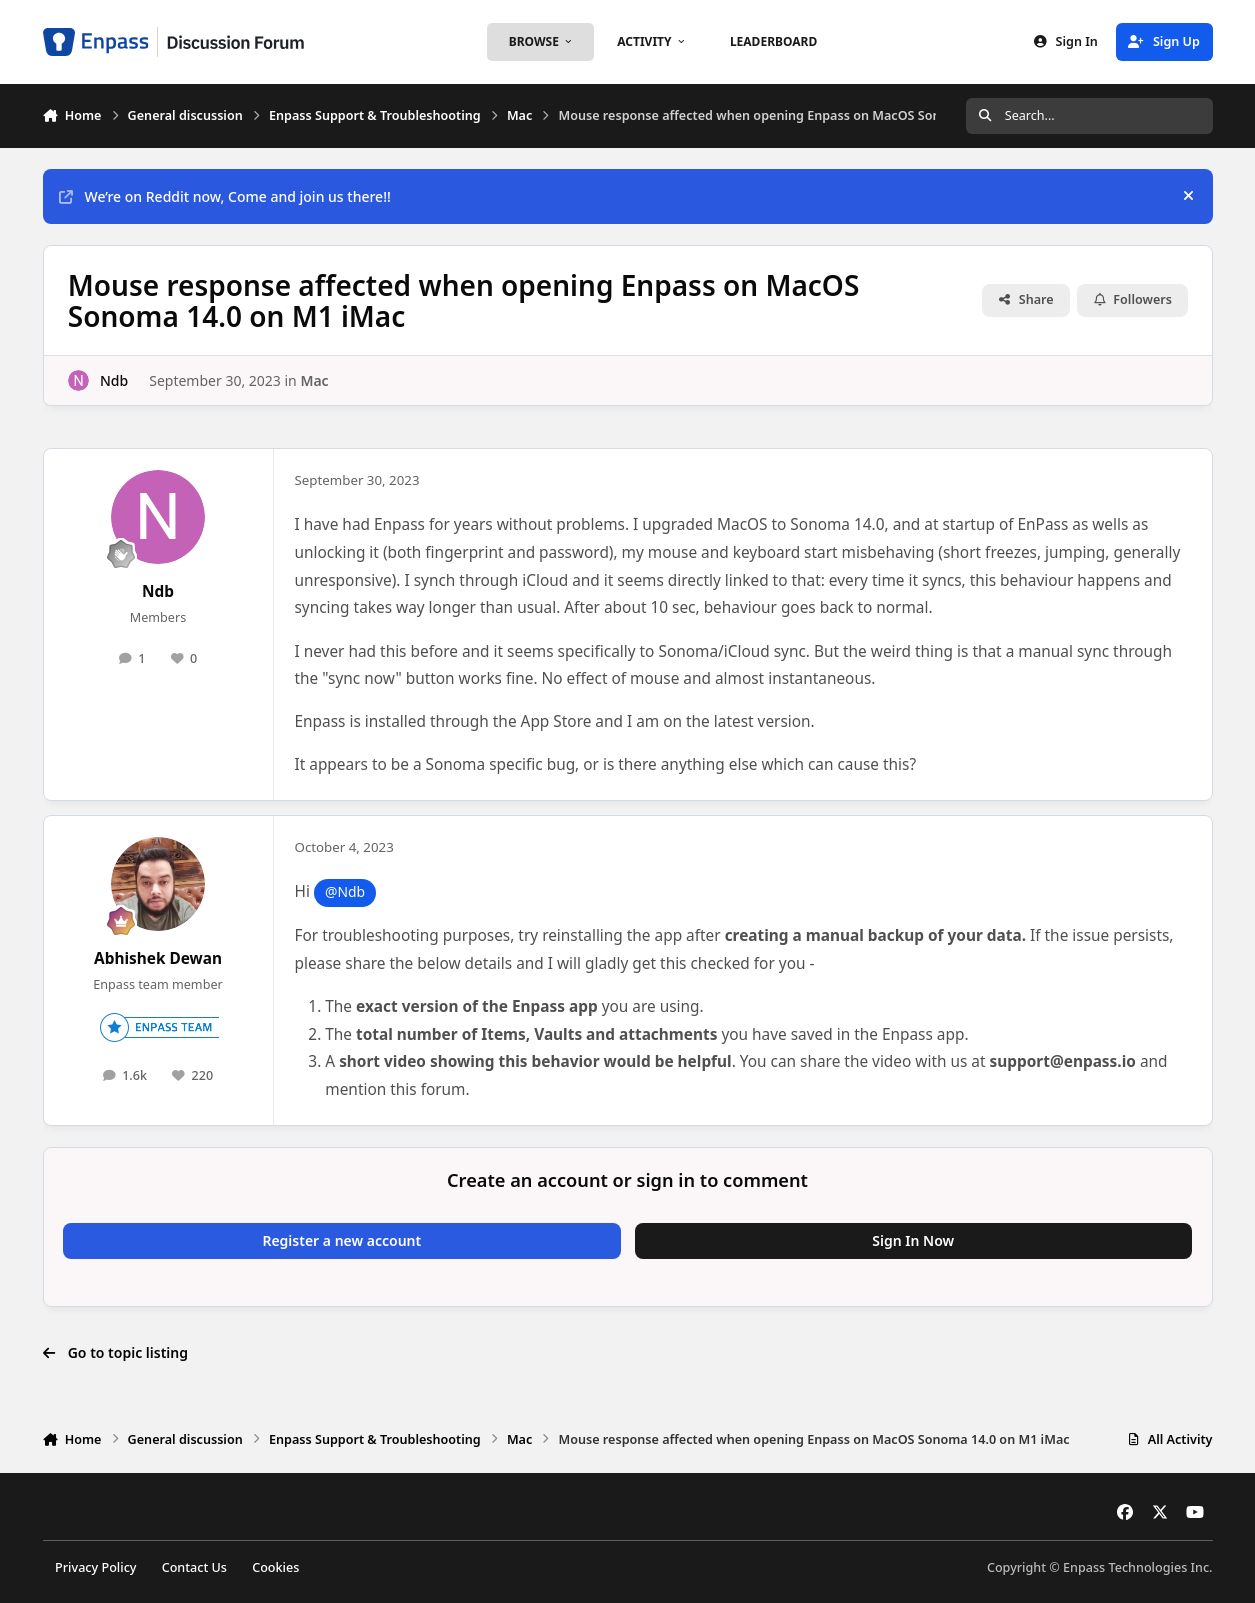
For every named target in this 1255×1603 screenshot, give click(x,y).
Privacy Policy (95, 1567)
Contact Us (194, 1567)
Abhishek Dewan (158, 958)
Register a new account (341, 1240)
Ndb (113, 379)
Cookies (275, 1567)
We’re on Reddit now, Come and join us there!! (224, 196)
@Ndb (345, 891)
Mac (314, 379)
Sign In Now (913, 1240)
